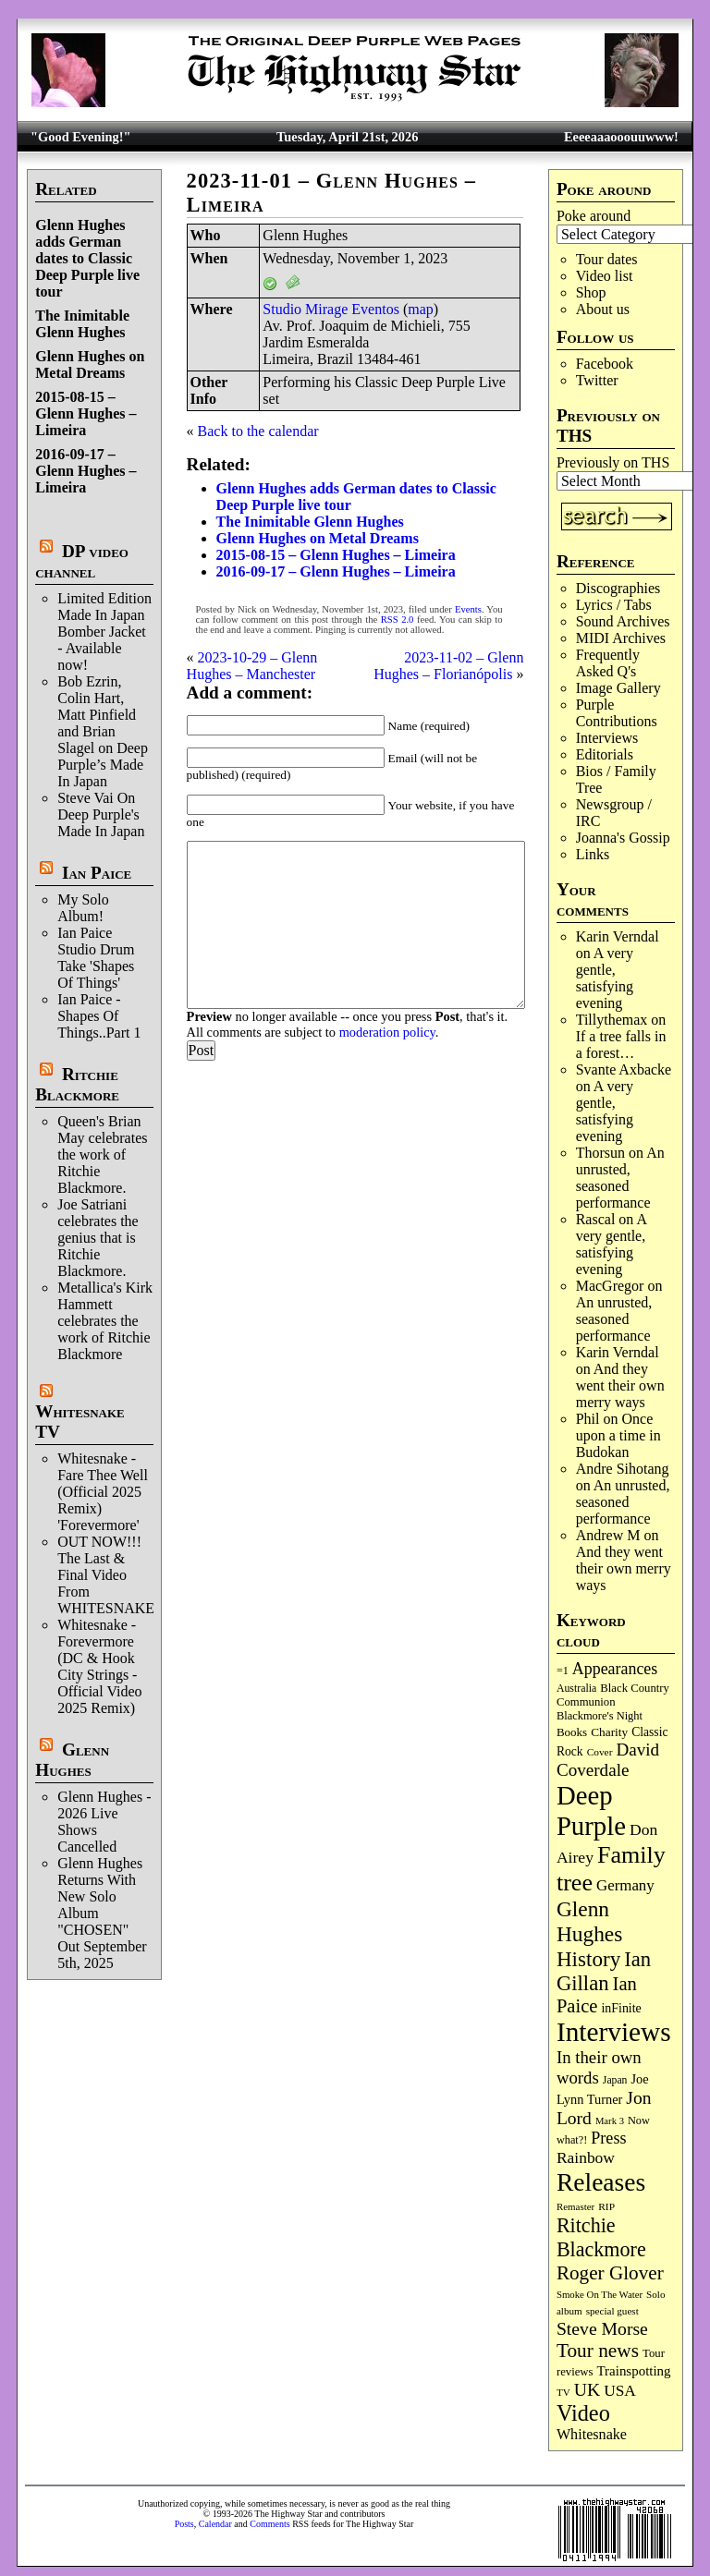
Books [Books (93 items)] (572, 1732)
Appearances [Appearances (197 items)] (614, 1668)
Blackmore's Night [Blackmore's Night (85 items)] (600, 1715)
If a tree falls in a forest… (621, 1044)
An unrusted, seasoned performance (620, 1177)
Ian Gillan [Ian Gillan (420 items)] (604, 1971)
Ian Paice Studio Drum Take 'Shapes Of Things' (95, 957)
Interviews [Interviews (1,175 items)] (614, 2032)
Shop (591, 292)
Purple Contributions (616, 713)
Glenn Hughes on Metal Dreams (89, 364)
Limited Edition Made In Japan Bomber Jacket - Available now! (104, 631)
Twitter (597, 380)
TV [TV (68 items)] (563, 2392)
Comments (269, 2524)
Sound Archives (623, 621)
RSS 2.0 (397, 619)
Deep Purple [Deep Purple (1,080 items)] (591, 1810)
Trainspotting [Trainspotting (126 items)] (634, 2370)
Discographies (618, 588)
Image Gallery (618, 688)
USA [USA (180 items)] (620, 2391)
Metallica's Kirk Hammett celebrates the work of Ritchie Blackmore (105, 1321)
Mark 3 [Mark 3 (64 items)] (609, 2121)
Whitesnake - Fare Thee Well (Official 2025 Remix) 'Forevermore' (102, 1492)
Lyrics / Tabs (614, 605)
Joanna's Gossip (623, 837)
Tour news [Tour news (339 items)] (598, 2350)
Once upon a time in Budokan (618, 1435)
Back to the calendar (258, 431)
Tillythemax (612, 1019)
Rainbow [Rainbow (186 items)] (586, 2157)
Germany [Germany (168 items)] (625, 1885)
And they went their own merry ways (620, 1385)
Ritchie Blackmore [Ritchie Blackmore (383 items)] (601, 2237)
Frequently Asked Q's (608, 663)
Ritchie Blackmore (77, 1084)
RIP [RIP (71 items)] (606, 2206)
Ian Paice (96, 872)
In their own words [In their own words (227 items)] (599, 2067)
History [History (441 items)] (588, 1959)
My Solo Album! (83, 908)
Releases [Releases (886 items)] (601, 2182)
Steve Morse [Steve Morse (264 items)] (602, 2328)
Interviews (607, 738)
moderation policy (387, 1032)
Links (592, 854)
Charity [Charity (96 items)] (609, 1732)
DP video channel (82, 561)
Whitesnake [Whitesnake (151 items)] (592, 2434)
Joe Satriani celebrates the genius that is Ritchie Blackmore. (98, 1238)
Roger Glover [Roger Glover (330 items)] (610, 2273)
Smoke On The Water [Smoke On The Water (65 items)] (600, 2294)
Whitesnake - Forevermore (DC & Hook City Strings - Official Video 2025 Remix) (99, 1666)
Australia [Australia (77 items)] (576, 1688)
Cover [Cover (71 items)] (600, 1751)
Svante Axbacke (624, 1069)
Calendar (215, 2524)
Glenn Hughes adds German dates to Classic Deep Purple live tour (87, 258)
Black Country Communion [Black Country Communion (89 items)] (613, 1695)
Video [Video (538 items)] (583, 2412)
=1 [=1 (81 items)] (563, 1670)
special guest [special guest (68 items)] (612, 2310)
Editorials (604, 754)
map (421, 309)
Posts (184, 2524)
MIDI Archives (621, 638)
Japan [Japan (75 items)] (615, 2080)
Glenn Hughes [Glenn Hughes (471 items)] (589, 1921)
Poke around (593, 216)
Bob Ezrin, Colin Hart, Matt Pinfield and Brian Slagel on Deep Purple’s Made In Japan (102, 731)
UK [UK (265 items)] (587, 2389)
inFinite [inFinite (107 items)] (621, 2008)
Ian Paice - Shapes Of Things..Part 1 (99, 1015)
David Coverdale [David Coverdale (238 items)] (608, 1760)
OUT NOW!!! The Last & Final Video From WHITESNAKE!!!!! (118, 1575)
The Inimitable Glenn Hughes (82, 324)
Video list (604, 276)
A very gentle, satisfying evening (604, 978)
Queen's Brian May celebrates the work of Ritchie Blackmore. (102, 1154)
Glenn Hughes (72, 1760)
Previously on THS (613, 462)
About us (603, 309)
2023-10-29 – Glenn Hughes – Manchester (252, 666)
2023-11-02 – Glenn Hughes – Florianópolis (448, 666)
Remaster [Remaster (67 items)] (575, 2206)
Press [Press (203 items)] (608, 2138)
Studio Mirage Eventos (331, 309)
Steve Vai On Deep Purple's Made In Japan (100, 814)
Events (468, 609)
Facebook (604, 363)
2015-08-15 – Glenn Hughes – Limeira (85, 413)
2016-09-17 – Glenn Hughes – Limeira (85, 470)
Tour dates (607, 259)
